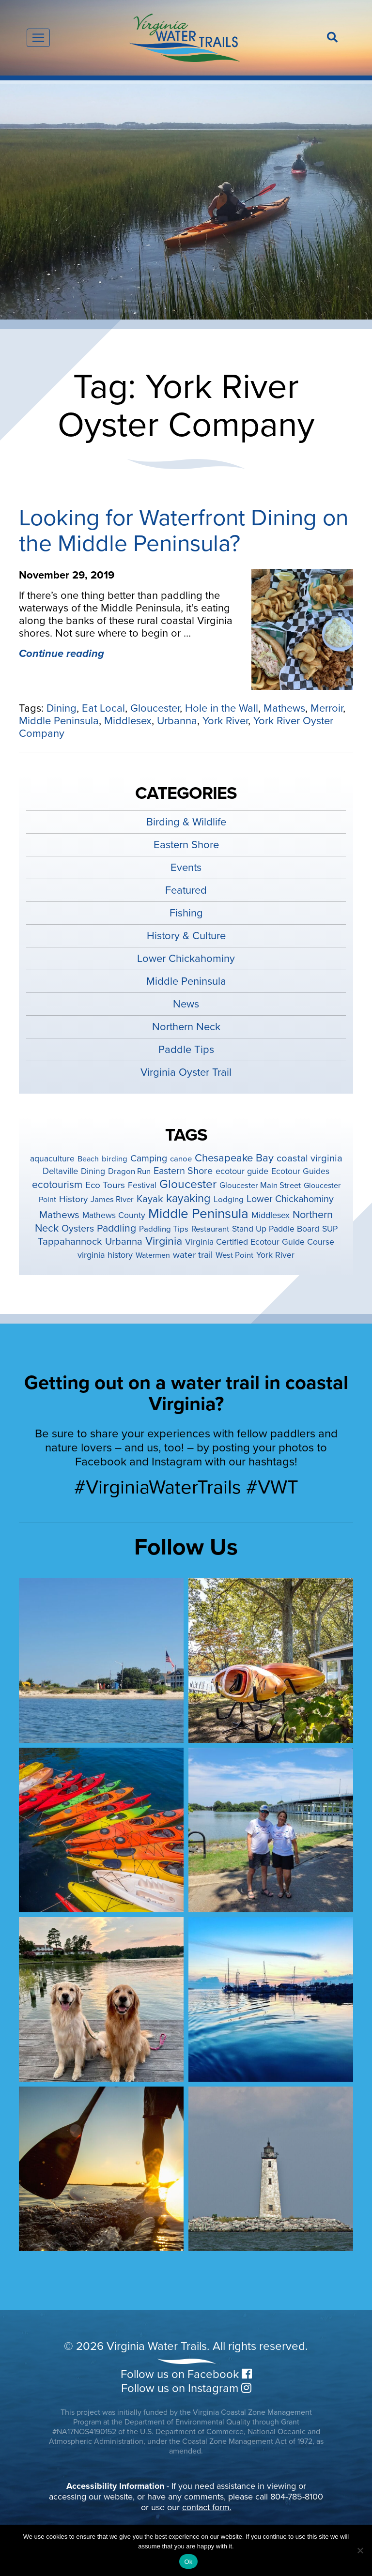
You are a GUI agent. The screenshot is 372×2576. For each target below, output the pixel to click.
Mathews (284, 708)
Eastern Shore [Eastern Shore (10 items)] (183, 1171)
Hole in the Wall (221, 708)
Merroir (326, 708)
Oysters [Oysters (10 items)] (78, 1229)
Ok (188, 2561)
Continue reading (61, 653)
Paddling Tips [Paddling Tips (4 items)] (163, 1229)
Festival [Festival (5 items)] (142, 1185)
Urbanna (177, 721)
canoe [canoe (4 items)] (181, 1159)
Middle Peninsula (59, 721)
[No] (360, 2550)
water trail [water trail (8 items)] (193, 1255)
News (186, 1004)
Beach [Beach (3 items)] (88, 1159)
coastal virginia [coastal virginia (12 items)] (309, 1158)
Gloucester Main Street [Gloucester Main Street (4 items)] (260, 1185)
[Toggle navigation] (38, 38)
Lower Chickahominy (186, 958)
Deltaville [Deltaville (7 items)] (60, 1171)
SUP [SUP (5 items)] (330, 1229)
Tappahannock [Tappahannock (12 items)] (70, 1241)
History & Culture (186, 936)
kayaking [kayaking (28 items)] (188, 1198)
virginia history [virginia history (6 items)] (105, 1255)
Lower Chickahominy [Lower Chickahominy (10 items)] (290, 1199)
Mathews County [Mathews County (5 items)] (113, 1215)
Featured (186, 890)
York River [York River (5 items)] (275, 1255)
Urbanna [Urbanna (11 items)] (123, 1241)
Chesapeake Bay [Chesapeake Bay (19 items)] (234, 1158)
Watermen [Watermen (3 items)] (153, 1255)
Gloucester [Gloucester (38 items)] (188, 1184)
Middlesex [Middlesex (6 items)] (270, 1215)
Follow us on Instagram (186, 2388)
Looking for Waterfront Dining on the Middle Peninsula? (183, 531)
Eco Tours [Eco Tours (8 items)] (105, 1185)
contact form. (207, 2507)
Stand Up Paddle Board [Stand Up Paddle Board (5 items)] (275, 1229)
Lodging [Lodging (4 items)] (229, 1199)
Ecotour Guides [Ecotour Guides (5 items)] (300, 1171)
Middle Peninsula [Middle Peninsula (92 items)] (198, 1213)
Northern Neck (186, 1027)
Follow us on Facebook (186, 2374)
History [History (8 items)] (73, 1199)
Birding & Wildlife (186, 822)
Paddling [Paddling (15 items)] (116, 1228)
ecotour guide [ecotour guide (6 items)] (242, 1171)
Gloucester (155, 708)
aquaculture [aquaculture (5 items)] (52, 1159)
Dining (61, 708)
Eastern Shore (186, 844)
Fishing (186, 913)
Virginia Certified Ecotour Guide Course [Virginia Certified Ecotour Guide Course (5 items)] (259, 1242)
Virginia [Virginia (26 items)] (163, 1241)
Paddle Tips (186, 1049)
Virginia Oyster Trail (186, 1072)
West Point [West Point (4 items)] (234, 1255)
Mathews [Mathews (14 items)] (59, 1215)
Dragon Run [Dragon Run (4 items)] (129, 1171)
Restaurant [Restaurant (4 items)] (210, 1229)
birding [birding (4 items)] (114, 1159)
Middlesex (128, 721)
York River (225, 721)
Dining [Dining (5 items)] (93, 1171)
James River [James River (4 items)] (112, 1199)
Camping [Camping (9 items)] (148, 1158)
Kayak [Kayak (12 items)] (150, 1199)
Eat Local (103, 708)
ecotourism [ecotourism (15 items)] (57, 1185)
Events (186, 867)
